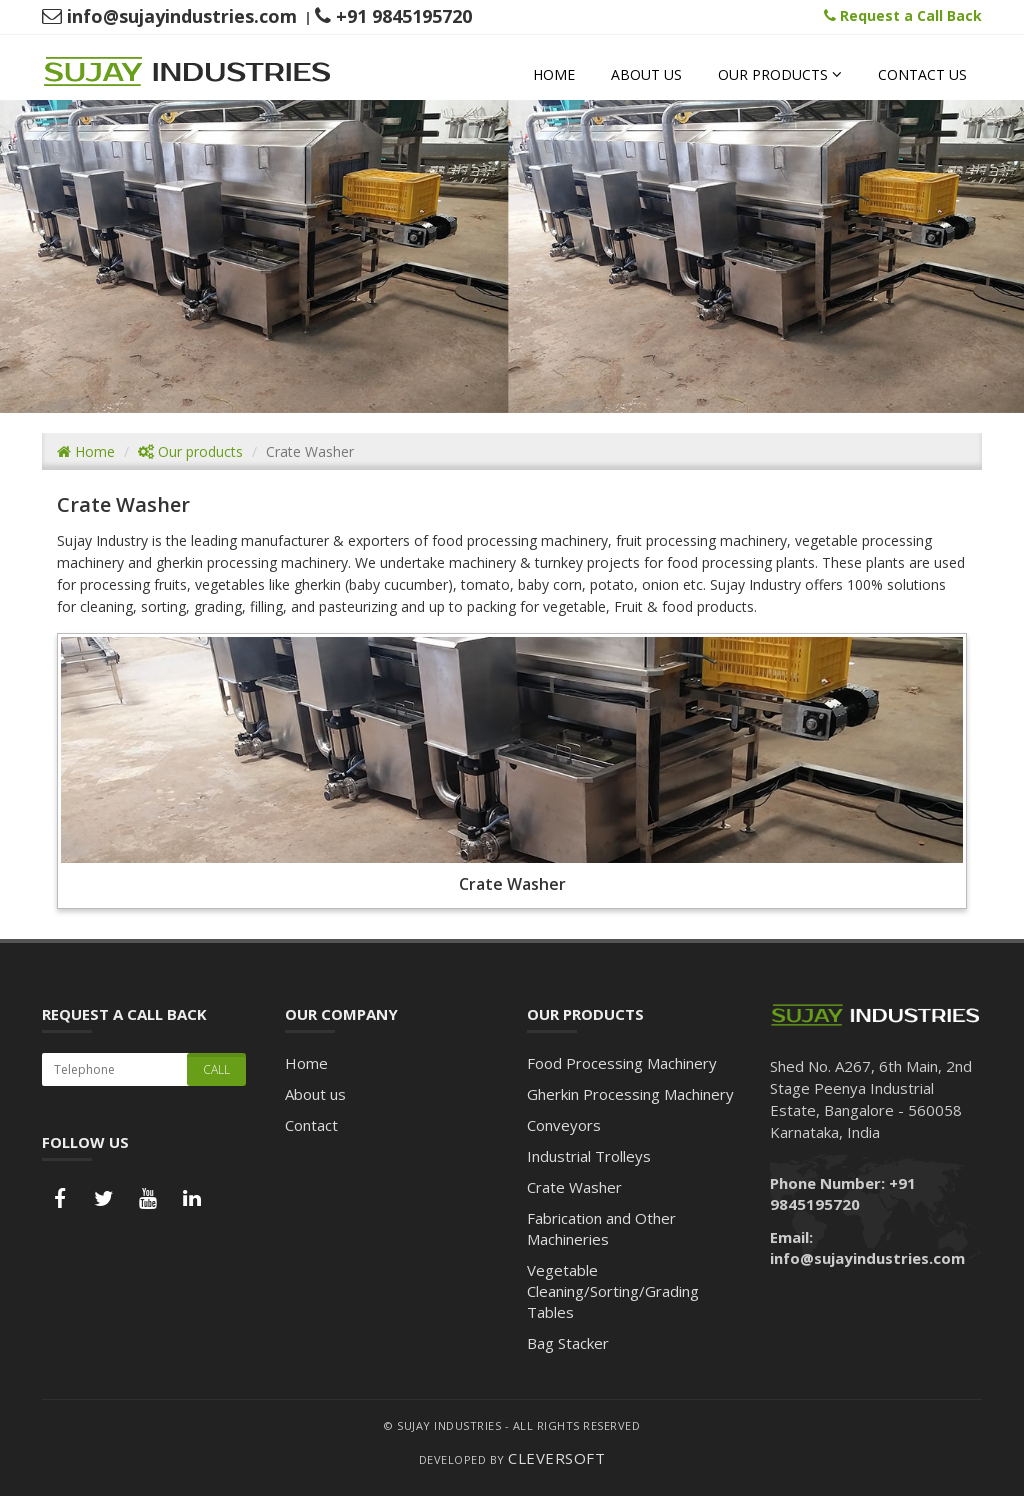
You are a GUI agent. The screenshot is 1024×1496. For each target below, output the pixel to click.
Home (554, 74)
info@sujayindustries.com (169, 16)
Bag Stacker (568, 1343)
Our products (190, 451)
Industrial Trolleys (589, 1156)
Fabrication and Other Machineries (601, 1228)
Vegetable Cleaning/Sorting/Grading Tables (613, 1291)
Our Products (780, 74)
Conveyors (564, 1125)
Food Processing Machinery (622, 1063)
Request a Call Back (903, 15)
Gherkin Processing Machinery (630, 1094)
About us (646, 74)
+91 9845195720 (393, 16)
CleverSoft (556, 1458)
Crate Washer (574, 1187)
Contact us (922, 74)
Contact (311, 1125)
